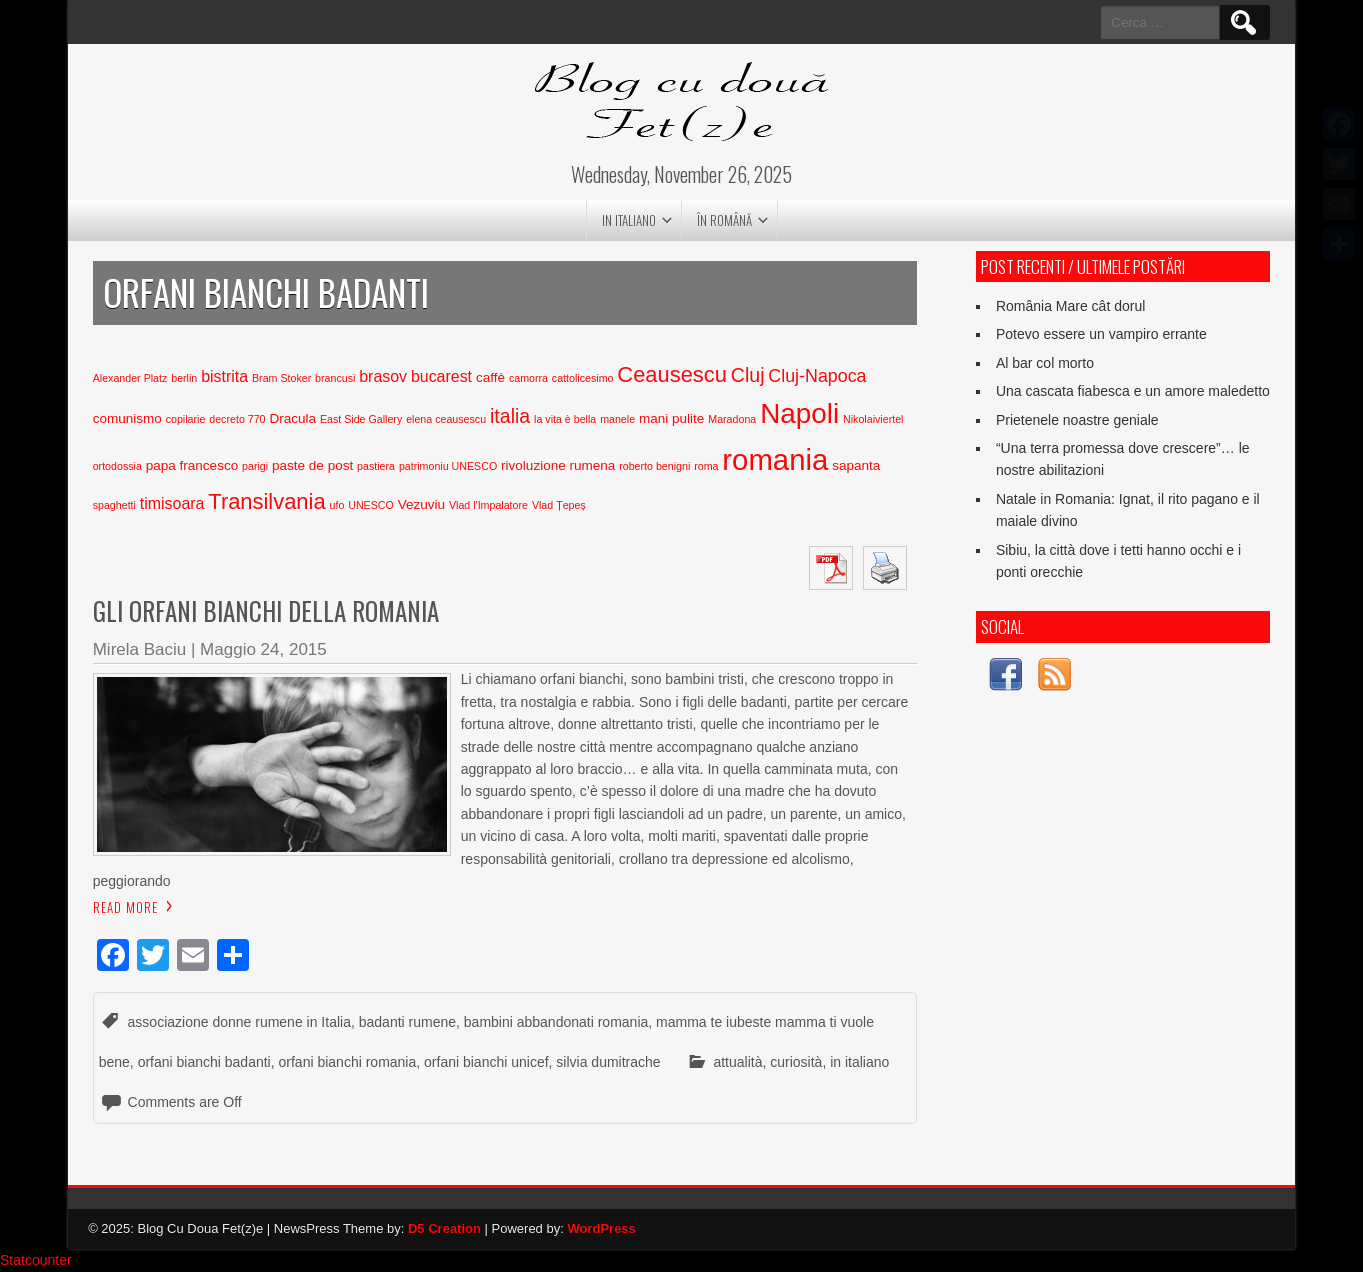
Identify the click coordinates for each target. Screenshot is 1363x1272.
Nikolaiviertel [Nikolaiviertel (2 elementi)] (873, 419)
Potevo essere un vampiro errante (1101, 334)
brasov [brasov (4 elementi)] (383, 376)
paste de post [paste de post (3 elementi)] (312, 465)
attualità (737, 1062)
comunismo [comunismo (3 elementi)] (127, 418)
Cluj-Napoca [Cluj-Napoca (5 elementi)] (817, 376)
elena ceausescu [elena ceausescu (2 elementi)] (446, 419)
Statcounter (36, 1260)
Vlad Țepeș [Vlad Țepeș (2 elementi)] (559, 505)
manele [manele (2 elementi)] (617, 419)
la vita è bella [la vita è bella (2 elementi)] (565, 419)
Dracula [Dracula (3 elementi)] (292, 418)
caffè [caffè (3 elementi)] (490, 377)
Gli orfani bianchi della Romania (266, 610)
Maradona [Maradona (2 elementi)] (732, 419)
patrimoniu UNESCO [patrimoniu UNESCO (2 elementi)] (448, 466)
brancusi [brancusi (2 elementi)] (335, 378)
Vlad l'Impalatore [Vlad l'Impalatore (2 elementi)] (488, 505)
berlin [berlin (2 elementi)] (184, 378)
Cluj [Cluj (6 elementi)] (748, 375)
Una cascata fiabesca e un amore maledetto (1133, 391)
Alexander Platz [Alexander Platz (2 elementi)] (130, 378)
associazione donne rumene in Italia (239, 1022)
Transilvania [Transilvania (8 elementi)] (266, 501)
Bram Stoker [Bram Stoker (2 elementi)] (281, 378)
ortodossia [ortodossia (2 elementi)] (117, 466)
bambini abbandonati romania (556, 1022)
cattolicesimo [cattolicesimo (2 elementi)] (583, 378)
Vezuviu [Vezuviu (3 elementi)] (421, 504)
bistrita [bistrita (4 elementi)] (224, 376)
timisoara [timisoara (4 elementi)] (172, 503)
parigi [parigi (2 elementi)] (255, 466)
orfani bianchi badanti (204, 1062)
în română (724, 220)
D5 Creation (444, 1228)
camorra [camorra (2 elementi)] (528, 378)
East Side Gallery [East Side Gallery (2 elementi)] (361, 419)
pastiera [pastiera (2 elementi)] (376, 466)
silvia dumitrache (608, 1062)
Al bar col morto (1045, 363)
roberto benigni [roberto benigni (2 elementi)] (654, 466)
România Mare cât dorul (1070, 306)
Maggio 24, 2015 (263, 649)
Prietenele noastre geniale (1077, 420)
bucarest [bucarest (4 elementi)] (441, 376)
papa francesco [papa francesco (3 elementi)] (192, 465)
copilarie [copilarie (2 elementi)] (186, 419)
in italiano (629, 220)
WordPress (601, 1228)
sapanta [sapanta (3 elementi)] (856, 465)
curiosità (796, 1062)
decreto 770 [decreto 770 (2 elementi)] (237, 419)
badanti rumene (407, 1022)
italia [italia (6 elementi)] (510, 416)
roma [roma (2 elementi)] (706, 466)
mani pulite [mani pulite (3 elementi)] (671, 418)
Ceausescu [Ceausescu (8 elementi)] (672, 374)
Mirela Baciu (140, 649)
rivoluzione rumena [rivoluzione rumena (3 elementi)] (558, 465)
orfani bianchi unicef (486, 1062)
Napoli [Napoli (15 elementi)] (799, 413)
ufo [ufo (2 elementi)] (337, 505)
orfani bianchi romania (348, 1062)
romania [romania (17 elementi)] (775, 459)
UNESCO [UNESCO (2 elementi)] (371, 505)
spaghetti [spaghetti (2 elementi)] (114, 505)
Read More (125, 907)
